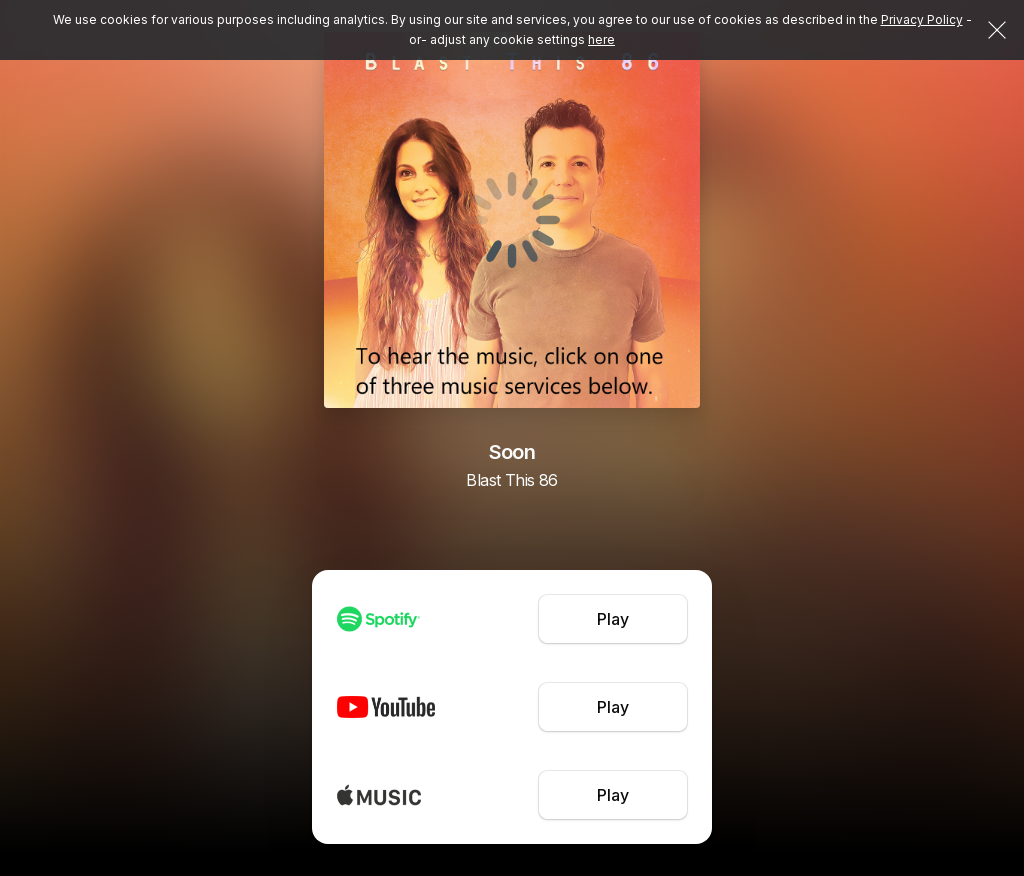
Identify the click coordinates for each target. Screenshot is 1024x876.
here (601, 39)
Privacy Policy (922, 19)
